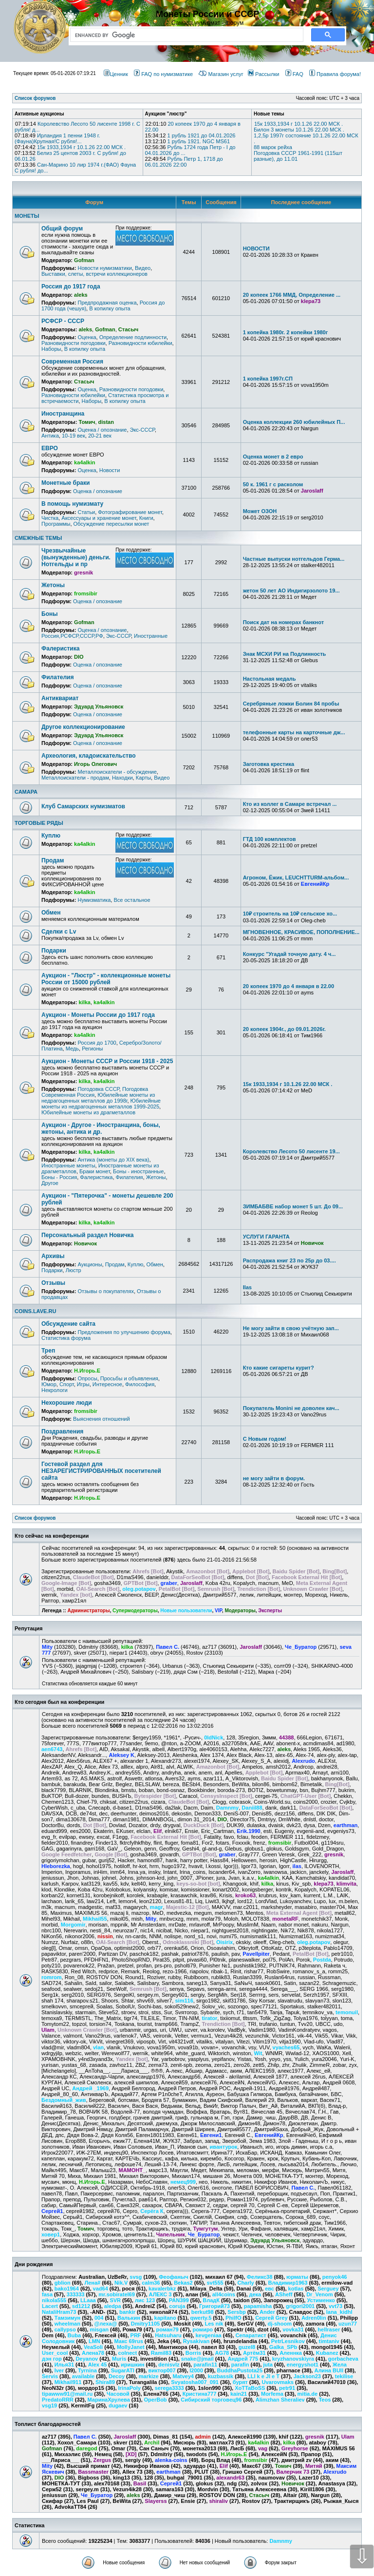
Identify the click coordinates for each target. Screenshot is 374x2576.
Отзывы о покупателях (105, 1291)
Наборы (51, 349)
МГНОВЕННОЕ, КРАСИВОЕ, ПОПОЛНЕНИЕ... (301, 932)
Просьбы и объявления (129, 1378)
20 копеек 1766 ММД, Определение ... (291, 295)
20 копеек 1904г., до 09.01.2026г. (284, 1029)
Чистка (49, 518)
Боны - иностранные (138, 1171)
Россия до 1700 (96, 1043)
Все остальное (131, 900)
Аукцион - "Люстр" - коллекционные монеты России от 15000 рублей (105, 979)
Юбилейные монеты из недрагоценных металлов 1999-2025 (101, 1103)
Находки (122, 778)
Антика (50, 436)
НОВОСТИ (256, 248)
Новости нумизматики (104, 268)
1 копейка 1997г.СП (268, 379)
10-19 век (73, 436)
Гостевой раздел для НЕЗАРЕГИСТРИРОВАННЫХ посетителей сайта (101, 1471)
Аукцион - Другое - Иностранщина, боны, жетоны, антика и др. (100, 1128)
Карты (143, 778)
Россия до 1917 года (70, 286)
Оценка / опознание (102, 430)
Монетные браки (65, 482)
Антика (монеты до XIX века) (113, 1160)
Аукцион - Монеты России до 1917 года (98, 1014)
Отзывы (53, 1282)
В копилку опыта (109, 308)
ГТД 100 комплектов (269, 839)
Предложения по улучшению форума (123, 1332)
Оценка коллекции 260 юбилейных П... (294, 422)
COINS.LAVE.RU (35, 1311)
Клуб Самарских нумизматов (83, 806)
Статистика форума (66, 1338)
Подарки (53, 950)
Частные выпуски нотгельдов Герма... (294, 559)
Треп (48, 1350)
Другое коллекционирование (83, 727)
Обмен (50, 912)
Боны (49, 614)
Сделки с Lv (58, 931)
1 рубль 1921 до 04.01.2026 (201, 135)
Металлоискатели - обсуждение (116, 772)
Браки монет (94, 1171)
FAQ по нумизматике (163, 74)
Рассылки (263, 74)
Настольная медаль (269, 679)
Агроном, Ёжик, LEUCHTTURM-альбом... (296, 877)
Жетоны (53, 585)
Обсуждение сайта (68, 1323)
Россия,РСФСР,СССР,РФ (72, 636)
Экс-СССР (142, 430)
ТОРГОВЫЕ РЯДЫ (39, 823)
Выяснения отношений (101, 1419)
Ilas (247, 1287)
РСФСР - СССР (62, 321)
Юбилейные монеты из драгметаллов (88, 1112)
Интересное (107, 1384)
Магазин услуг (221, 74)
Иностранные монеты (68, 1165)
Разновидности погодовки (73, 343)
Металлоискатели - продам (75, 778)
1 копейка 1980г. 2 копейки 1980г (285, 332)
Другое (49, 1183)
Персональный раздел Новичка (87, 1235)
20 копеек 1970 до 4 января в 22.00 (288, 986)
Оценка (86, 337)
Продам (52, 860)
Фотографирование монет (130, 512)
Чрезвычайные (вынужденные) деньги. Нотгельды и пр (76, 557)
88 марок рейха (273, 147)
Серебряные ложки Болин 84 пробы (291, 703)
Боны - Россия (59, 1177)
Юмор (48, 1384)
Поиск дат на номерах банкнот (283, 622)
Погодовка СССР (98, 1089)
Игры (83, 1384)
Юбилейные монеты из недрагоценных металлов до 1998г (98, 1098)
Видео (142, 268)
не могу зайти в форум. (274, 1478)
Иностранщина (62, 413)
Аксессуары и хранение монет (98, 518)
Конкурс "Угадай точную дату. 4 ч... (289, 954)
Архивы (53, 1256)
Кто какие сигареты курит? (278, 1368)
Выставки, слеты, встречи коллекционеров (94, 274)
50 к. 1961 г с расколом (273, 484)
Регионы (92, 1048)
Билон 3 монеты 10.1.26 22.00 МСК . (299, 130)
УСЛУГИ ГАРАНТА (266, 1237)
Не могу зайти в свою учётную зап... (291, 1328)
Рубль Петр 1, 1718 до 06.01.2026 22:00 (184, 162)
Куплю (50, 835)
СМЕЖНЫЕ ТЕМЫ (38, 538)
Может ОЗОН (260, 511)
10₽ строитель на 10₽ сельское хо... (290, 913)
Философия (139, 1384)
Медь (72, 1048)
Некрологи (54, 1390)
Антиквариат (59, 698)
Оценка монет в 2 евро (273, 456)
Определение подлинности (133, 337)
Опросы (87, 1378)
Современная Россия (72, 361)
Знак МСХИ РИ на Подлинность (284, 654)
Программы (55, 524)
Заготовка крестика (268, 764)
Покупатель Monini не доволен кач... (291, 1408)
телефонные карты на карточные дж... (294, 732)
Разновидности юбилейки (140, 343)
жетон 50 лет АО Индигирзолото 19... (291, 590)
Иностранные (151, 636)
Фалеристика (60, 648)
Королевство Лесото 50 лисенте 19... (291, 1151)
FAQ (294, 74)
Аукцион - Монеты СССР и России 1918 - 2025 (107, 1061)
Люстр (73, 1270)
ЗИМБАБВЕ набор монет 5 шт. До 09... (293, 1206)
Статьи (86, 512)
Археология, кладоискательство (88, 755)
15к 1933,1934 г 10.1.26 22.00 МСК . (81, 147)
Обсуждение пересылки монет (112, 524)
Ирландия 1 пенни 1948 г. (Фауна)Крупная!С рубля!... (57, 138)
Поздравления (62, 1431)
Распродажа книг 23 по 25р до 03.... (289, 1260)
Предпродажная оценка (106, 302)
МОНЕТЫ (27, 216)
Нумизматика (94, 900)
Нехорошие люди (66, 1402)
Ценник (116, 74)
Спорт (66, 1384)
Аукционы (89, 1264)
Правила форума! (335, 74)
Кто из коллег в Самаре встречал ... (290, 804)
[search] (185, 35)
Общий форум (62, 228)
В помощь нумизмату (72, 503)
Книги (146, 518)
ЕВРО (49, 448)
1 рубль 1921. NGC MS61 (198, 141)
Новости (109, 470)
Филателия (57, 677)
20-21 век (100, 436)
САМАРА (26, 792)
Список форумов (35, 1518)
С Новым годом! (264, 1439)
